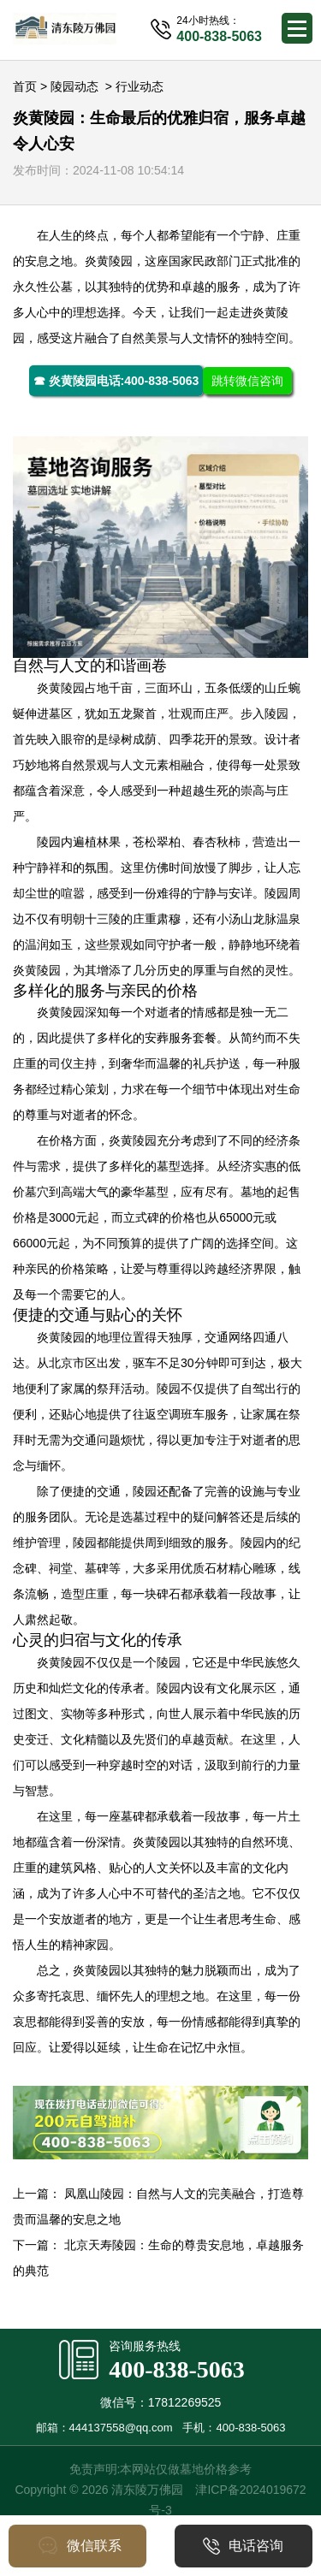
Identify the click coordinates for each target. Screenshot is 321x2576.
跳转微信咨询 (247, 381)
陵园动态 (74, 86)
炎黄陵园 (109, 261)
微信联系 (77, 2546)
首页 (25, 86)
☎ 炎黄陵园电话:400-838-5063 (116, 381)
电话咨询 (243, 2546)
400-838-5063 (177, 2369)
